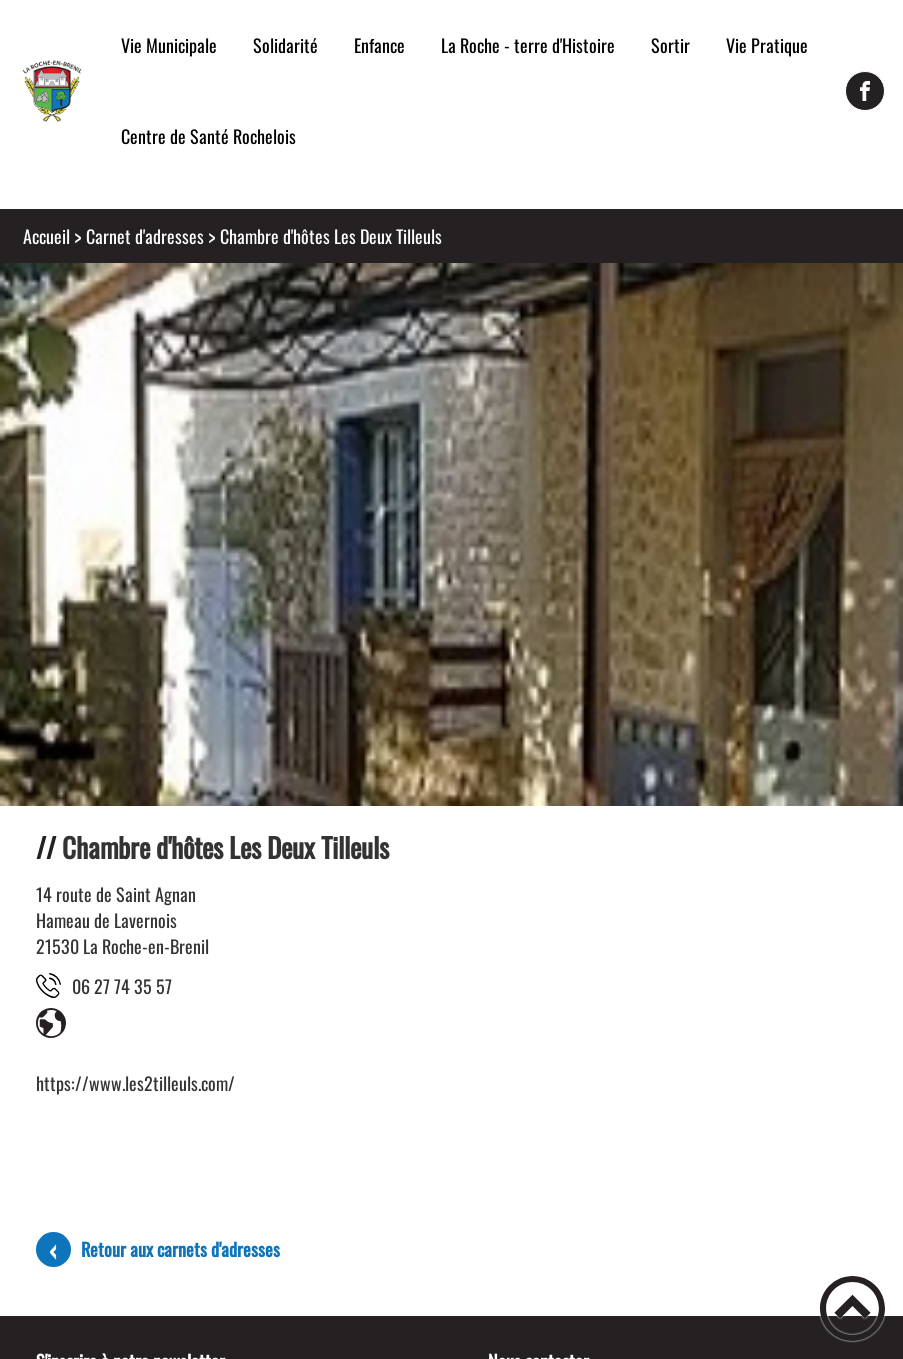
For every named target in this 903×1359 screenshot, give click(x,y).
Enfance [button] (379, 45)
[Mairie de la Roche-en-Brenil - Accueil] (52, 91)
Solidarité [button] (285, 45)
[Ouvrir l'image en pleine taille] (451, 716)
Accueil (46, 236)
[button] (852, 1308)
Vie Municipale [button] (169, 45)
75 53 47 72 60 (122, 986)
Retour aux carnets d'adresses (180, 1249)
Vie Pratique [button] (767, 45)
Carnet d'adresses (145, 236)
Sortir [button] (670, 45)
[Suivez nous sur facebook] (865, 91)
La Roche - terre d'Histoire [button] (528, 45)
